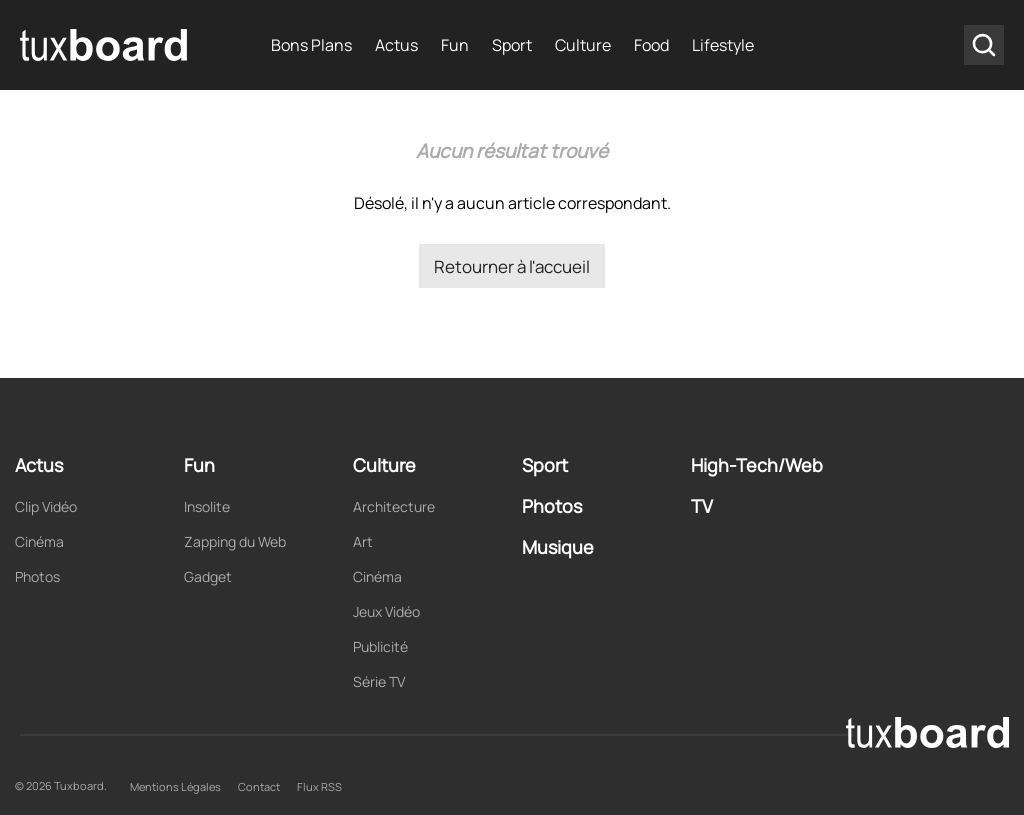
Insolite (207, 506)
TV (702, 506)
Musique (558, 547)
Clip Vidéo (46, 506)
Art (363, 541)
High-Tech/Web (757, 465)
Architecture (394, 506)
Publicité (380, 646)
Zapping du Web (235, 541)
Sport (512, 45)
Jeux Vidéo (386, 611)
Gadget (208, 576)
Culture (583, 45)
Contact (259, 786)
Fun (455, 45)
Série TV (379, 681)
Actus (396, 45)
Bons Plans (311, 45)
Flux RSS (319, 786)
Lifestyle (723, 45)
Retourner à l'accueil (512, 266)
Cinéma (39, 541)
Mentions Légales (175, 786)
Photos (37, 576)
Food (651, 45)
